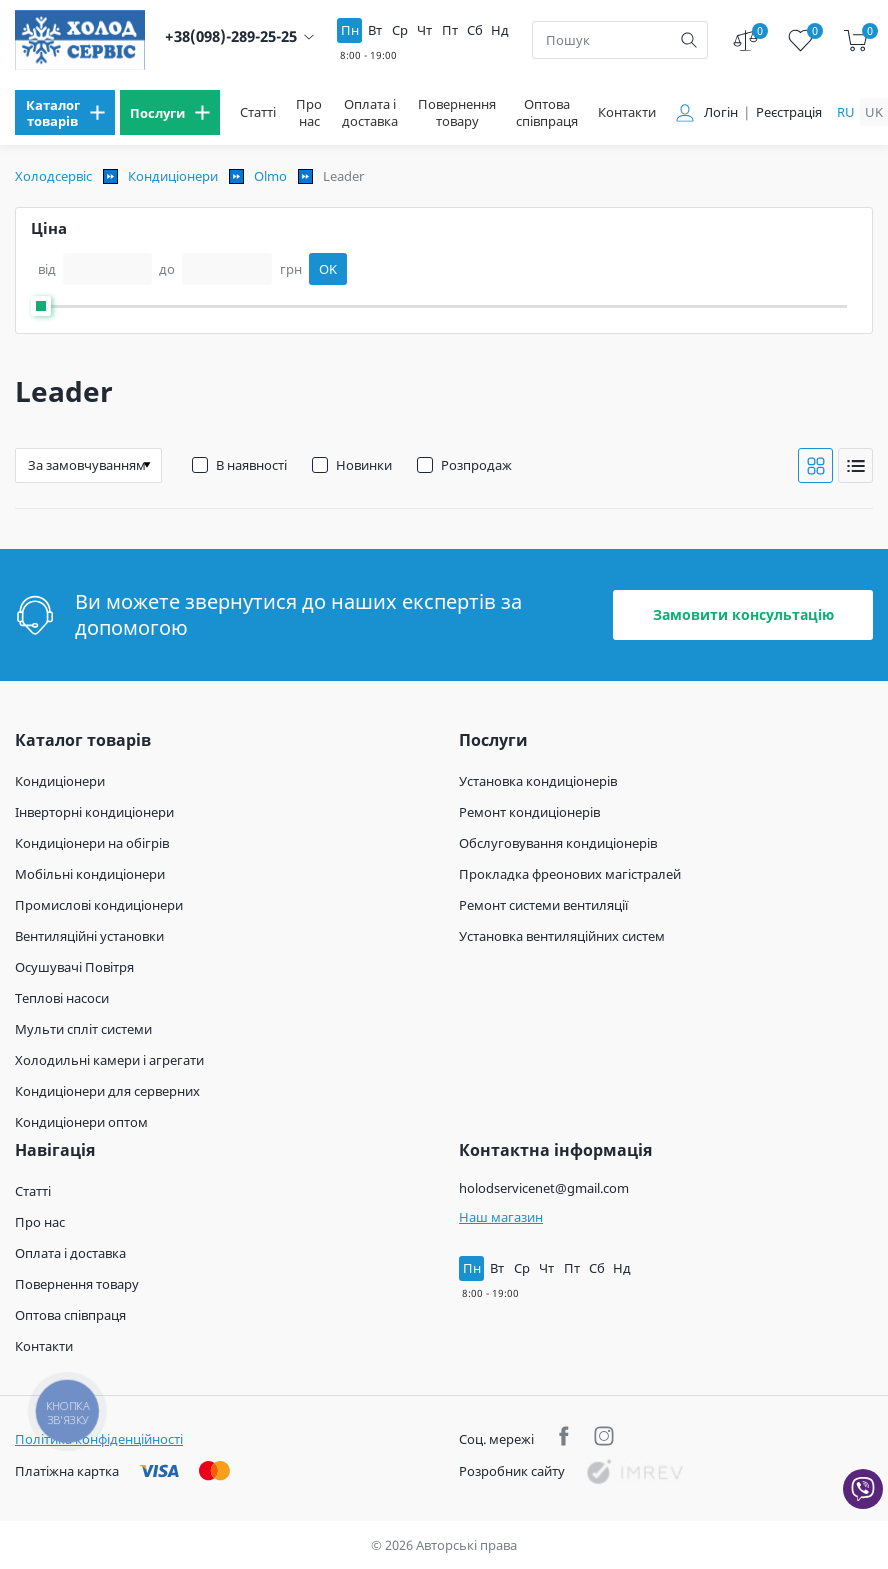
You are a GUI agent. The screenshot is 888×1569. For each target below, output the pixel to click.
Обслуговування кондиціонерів (558, 843)
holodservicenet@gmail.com (544, 1188)
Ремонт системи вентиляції (543, 905)
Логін (721, 112)
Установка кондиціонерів (538, 781)
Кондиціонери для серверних (107, 1091)
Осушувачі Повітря (74, 967)
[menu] (65, 112)
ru (846, 112)
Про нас (309, 113)
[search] (689, 40)
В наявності (251, 465)
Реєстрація (789, 112)
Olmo (270, 176)
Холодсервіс (53, 176)
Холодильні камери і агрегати (109, 1060)
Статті (258, 112)
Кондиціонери (173, 176)
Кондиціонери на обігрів (92, 843)
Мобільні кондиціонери (90, 874)
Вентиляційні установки (89, 936)
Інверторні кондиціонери (94, 812)
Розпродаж (476, 465)
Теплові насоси (62, 998)
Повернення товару (457, 113)
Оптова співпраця (547, 113)
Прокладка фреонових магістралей (570, 874)
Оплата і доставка (370, 113)
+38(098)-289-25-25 (231, 36)
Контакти (627, 112)
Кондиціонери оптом (81, 1122)
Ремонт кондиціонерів (529, 812)
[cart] (855, 40)
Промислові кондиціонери (99, 905)
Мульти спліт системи (83, 1029)
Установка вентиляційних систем (562, 936)
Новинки (364, 465)
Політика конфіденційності (99, 1439)
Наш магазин (501, 1217)
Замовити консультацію (743, 614)
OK (328, 269)
